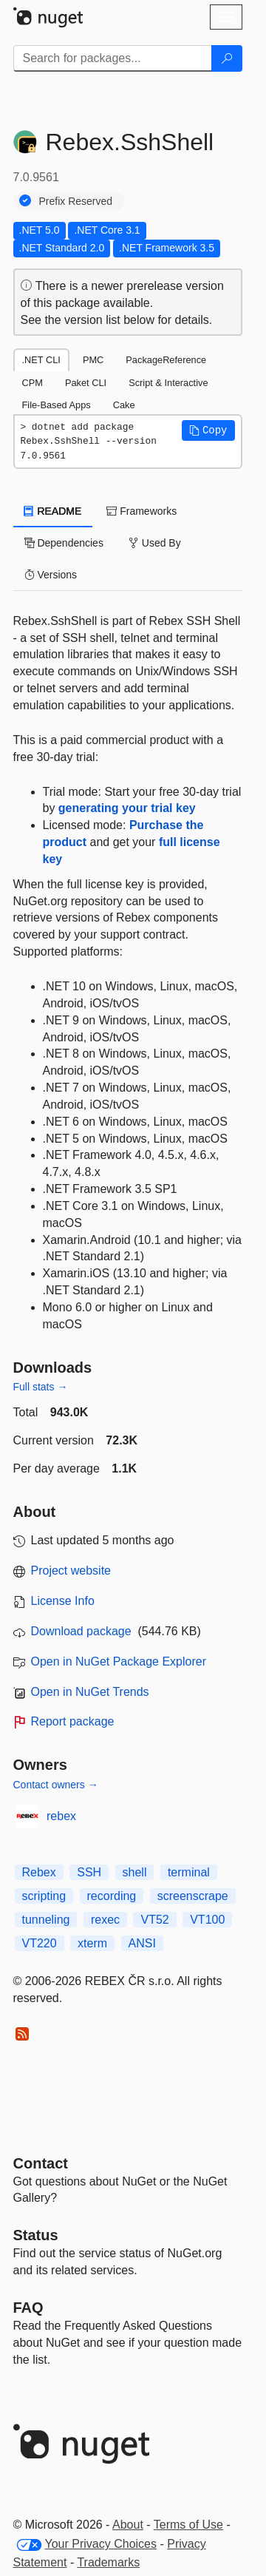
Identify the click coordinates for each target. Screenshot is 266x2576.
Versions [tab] (51, 574)
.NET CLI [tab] (41, 359)
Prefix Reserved (76, 201)
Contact (40, 2163)
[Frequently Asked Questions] (28, 2307)
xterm (92, 1943)
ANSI (142, 1943)
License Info (63, 1601)
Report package (73, 1721)
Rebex (39, 1872)
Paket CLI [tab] (85, 382)
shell (135, 1872)
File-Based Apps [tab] (56, 404)
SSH (89, 1872)
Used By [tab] (155, 542)
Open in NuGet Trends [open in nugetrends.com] (90, 1692)
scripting (44, 1896)
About (127, 2524)
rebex (61, 1816)
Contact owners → (55, 1785)
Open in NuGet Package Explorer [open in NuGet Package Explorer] (118, 1661)
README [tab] (53, 511)
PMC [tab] (93, 359)
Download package (81, 1631)
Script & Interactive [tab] (168, 382)
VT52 (154, 1919)
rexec (105, 1919)
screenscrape (192, 1896)
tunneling (46, 1919)
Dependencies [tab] (63, 542)
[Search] (226, 58)
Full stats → (40, 1387)
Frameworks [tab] (141, 511)
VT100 (207, 1919)
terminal (189, 1872)
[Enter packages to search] (112, 58)
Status (35, 2235)
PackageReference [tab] (166, 359)
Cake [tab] (124, 404)
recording (112, 1896)
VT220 (39, 1943)
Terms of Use (188, 2524)
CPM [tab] (32, 382)
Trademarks (108, 2562)
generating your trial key (127, 808)
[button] (208, 430)
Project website (71, 1570)
